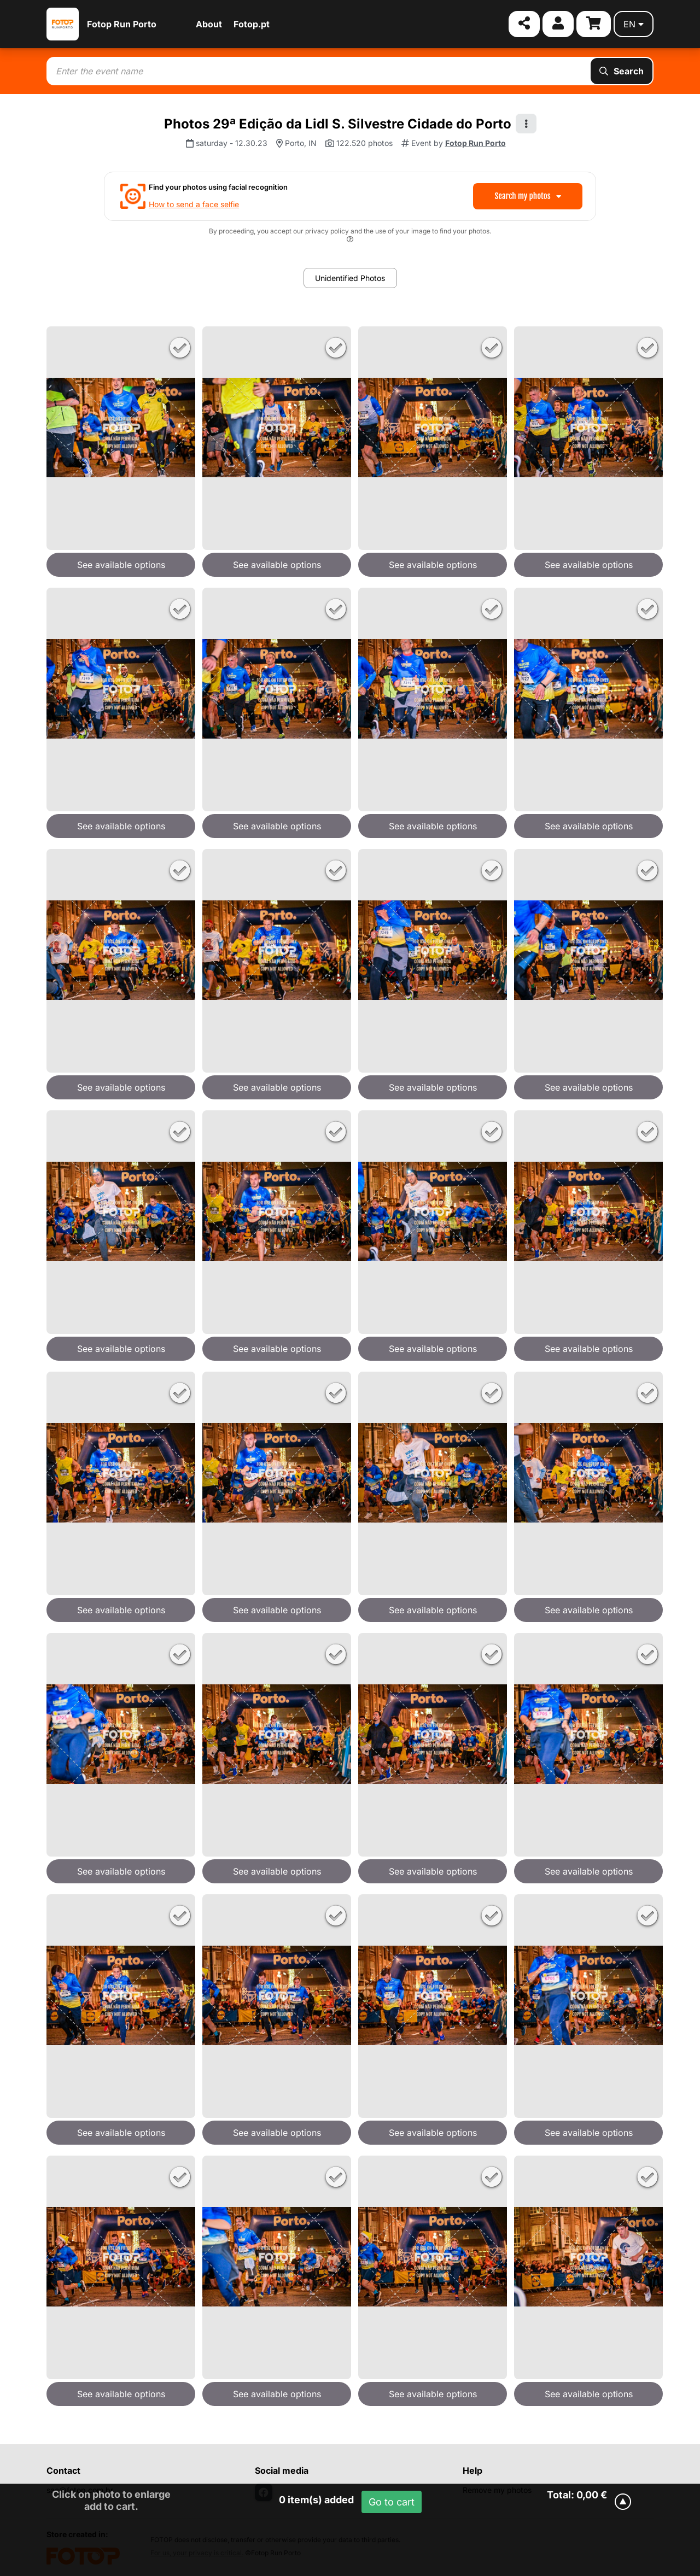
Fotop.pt (252, 24)
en (633, 24)
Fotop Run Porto (121, 24)
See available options (121, 564)
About (209, 24)
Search (621, 71)
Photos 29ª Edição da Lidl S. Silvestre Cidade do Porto (337, 124)
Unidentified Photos (350, 278)
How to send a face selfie (194, 204)
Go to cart (392, 2502)
